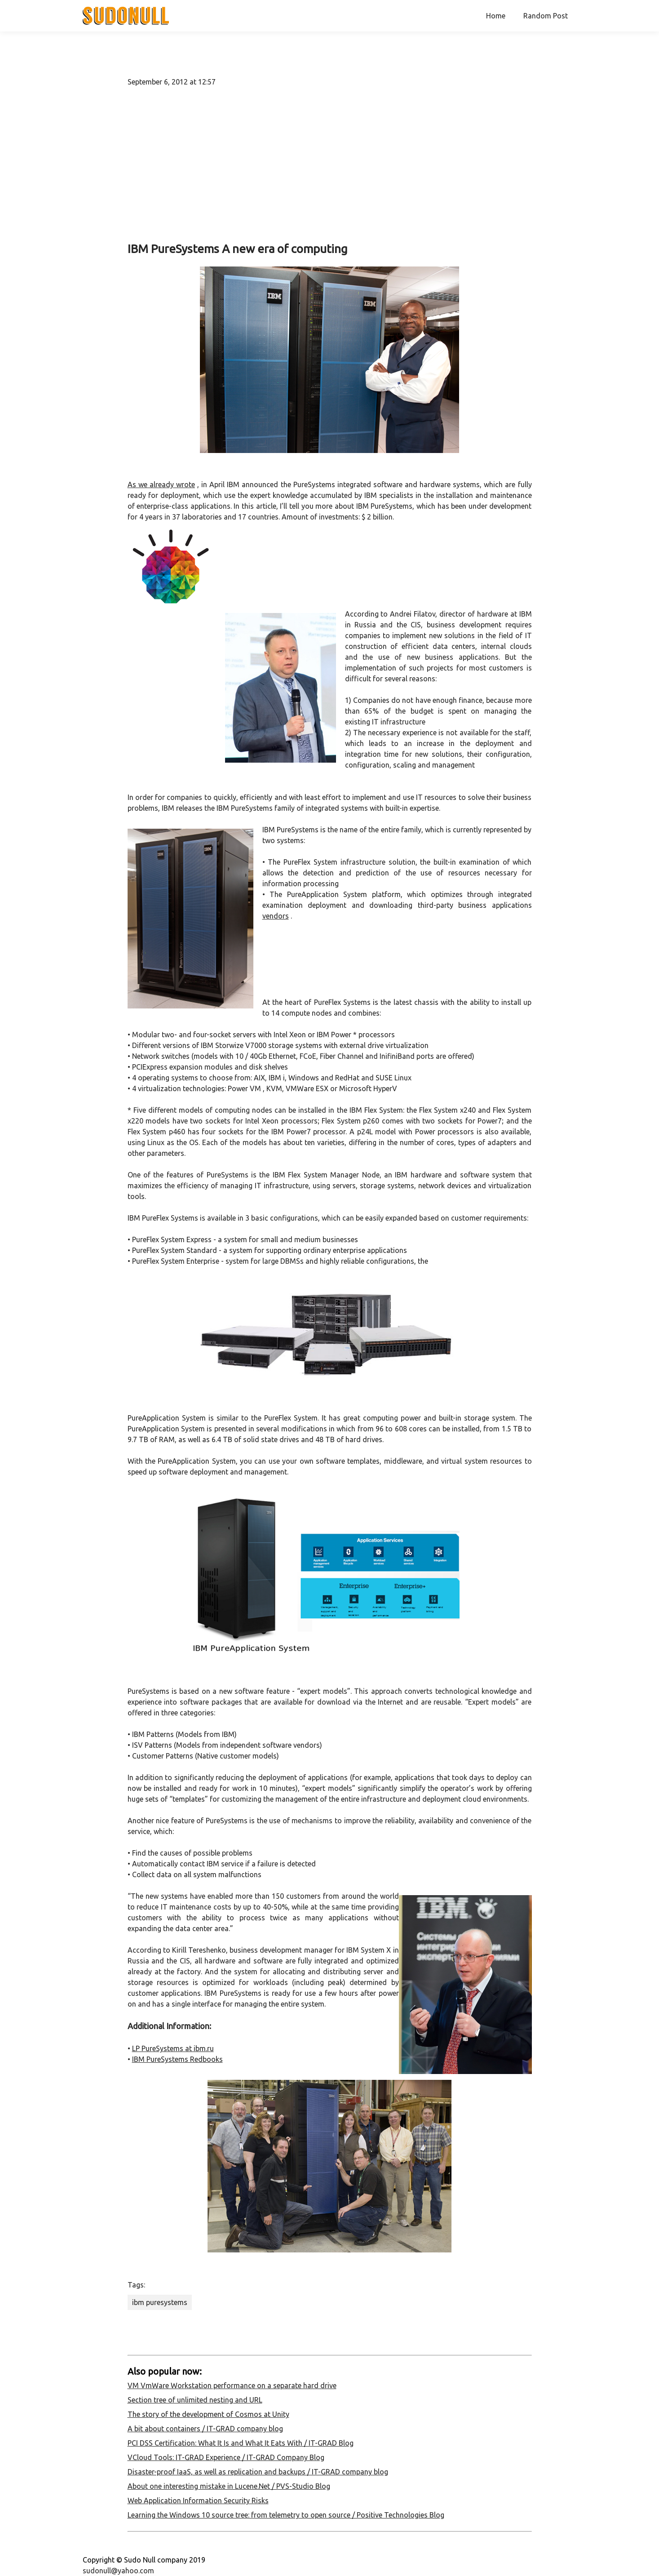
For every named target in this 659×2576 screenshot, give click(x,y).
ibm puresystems (159, 2302)
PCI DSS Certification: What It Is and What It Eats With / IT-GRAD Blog (241, 2443)
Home (495, 16)
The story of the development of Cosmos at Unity (208, 2414)
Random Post (545, 16)
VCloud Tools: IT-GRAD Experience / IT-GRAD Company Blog (226, 2457)
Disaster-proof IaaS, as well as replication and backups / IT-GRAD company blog (258, 2472)
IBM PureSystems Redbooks (177, 2059)
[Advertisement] (330, 164)
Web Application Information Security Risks (198, 2500)
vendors (275, 916)
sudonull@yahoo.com (118, 2571)
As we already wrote (161, 484)
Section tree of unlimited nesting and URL (195, 2400)
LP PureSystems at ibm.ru (173, 2048)
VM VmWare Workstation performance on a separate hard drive (232, 2385)
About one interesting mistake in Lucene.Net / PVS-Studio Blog (229, 2486)
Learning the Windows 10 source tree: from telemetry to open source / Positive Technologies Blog (286, 2515)
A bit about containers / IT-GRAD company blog (205, 2429)
